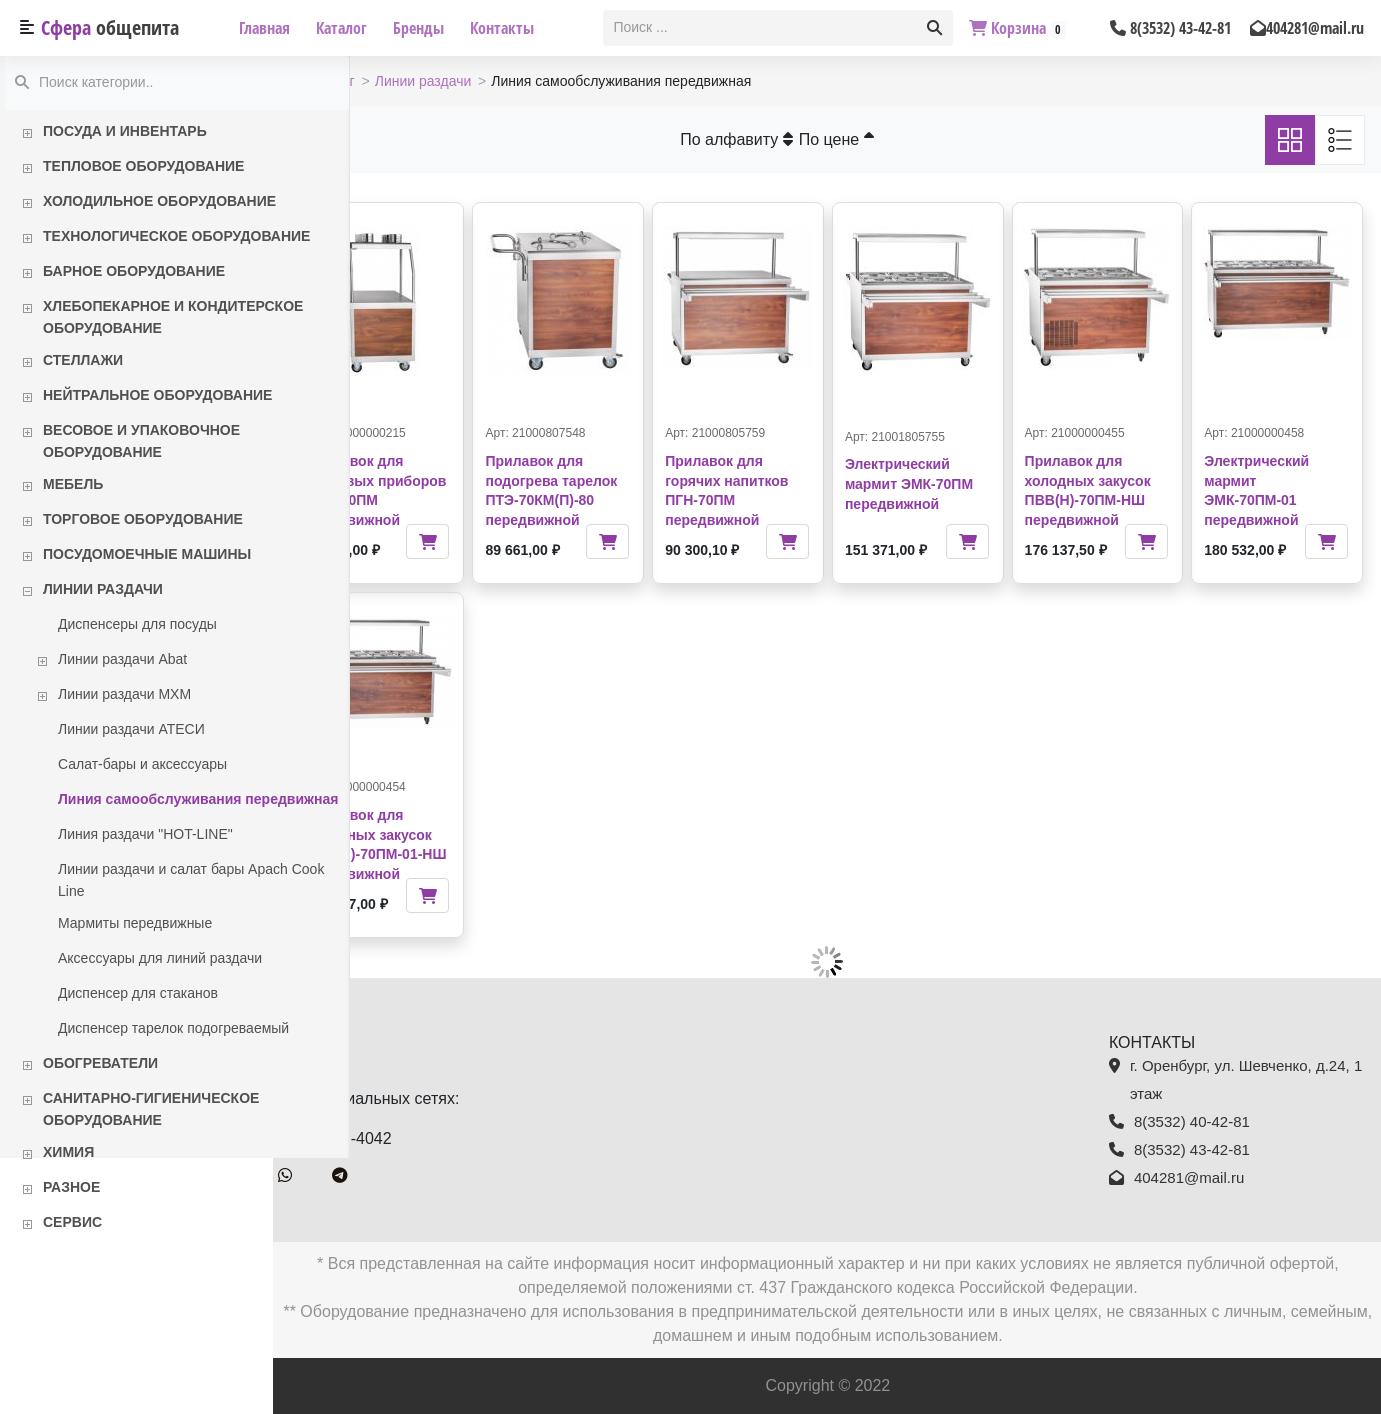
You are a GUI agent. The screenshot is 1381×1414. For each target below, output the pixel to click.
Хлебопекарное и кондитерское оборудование (173, 317)
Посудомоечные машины (147, 554)
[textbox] (761, 28)
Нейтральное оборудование (157, 395)
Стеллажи (83, 360)
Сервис (72, 1222)
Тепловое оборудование (143, 166)
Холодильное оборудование (159, 201)
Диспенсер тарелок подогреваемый (173, 1028)
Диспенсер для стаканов (138, 993)
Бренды (418, 28)
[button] (935, 28)
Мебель (73, 484)
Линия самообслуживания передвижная (198, 799)
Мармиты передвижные (135, 923)
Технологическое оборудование (176, 236)
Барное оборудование (134, 271)
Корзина (1017, 28)
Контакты (502, 28)
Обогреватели (100, 1063)
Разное (71, 1187)
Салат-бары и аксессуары (142, 764)
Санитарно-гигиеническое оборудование (151, 1109)
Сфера (110, 27)
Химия (68, 1152)
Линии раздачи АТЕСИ (131, 729)
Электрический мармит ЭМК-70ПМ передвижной (947, 483)
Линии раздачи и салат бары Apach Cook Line (191, 880)
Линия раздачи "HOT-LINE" (145, 834)
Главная (264, 28)
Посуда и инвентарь (125, 131)
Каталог (341, 28)
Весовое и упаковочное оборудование (141, 441)
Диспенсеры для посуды (137, 624)
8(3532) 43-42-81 (1170, 28)
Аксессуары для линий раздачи (160, 958)
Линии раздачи (103, 589)
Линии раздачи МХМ (124, 694)
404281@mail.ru (1307, 28)
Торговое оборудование (143, 519)
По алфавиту (775, 139)
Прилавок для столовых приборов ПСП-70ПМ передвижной (432, 480)
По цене (874, 139)
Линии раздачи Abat (122, 659)
